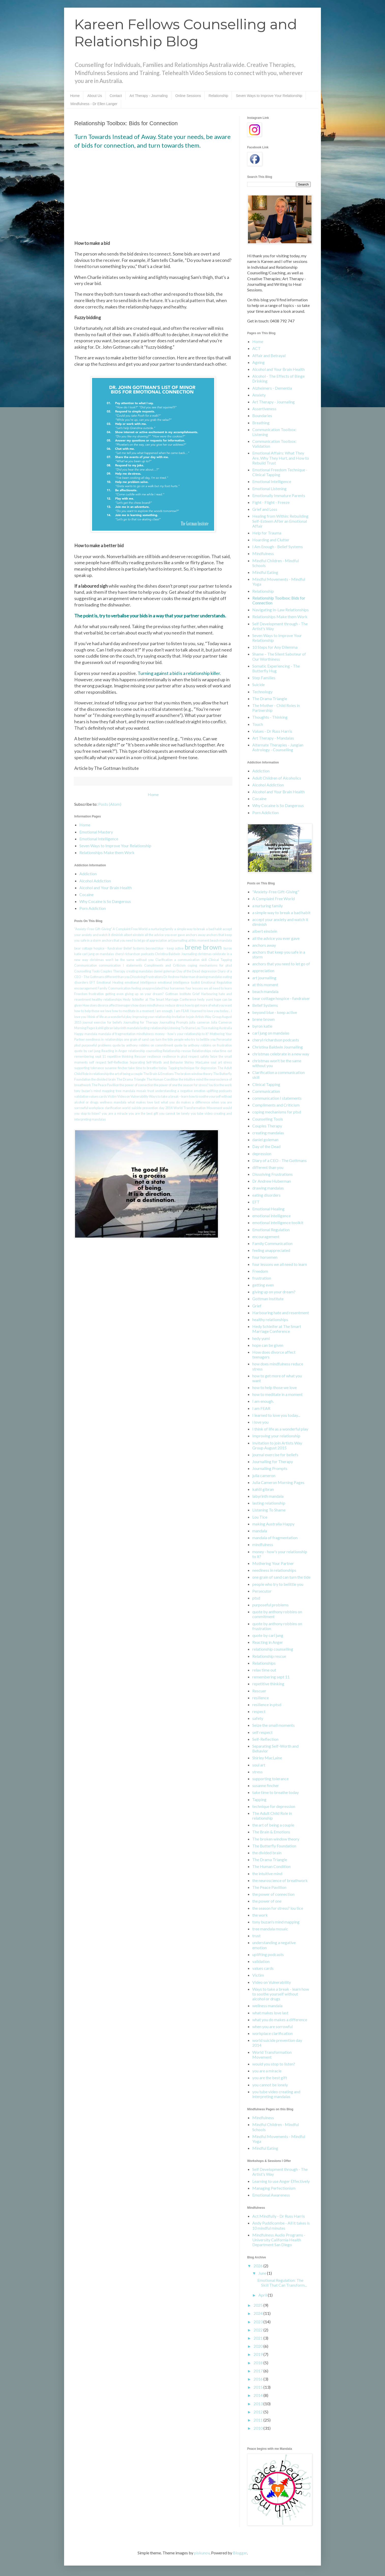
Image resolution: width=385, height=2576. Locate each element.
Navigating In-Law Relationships (280, 609)
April (263, 2294)
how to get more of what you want (208, 1005)
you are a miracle (114, 1113)
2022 (258, 2329)
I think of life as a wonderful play (109, 1017)
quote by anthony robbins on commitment (142, 1045)
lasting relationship (153, 1028)
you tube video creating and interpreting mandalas (276, 2094)
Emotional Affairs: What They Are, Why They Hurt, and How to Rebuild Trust (280, 457)
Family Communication (114, 988)
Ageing (258, 362)
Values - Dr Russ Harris (272, 731)
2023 (258, 2321)
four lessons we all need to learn (209, 988)
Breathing (261, 422)
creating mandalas (139, 971)
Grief (196, 994)
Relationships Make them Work (107, 852)
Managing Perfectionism (273, 2188)
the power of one (165, 1085)
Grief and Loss (264, 509)
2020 (258, 2346)
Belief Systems (134, 948)
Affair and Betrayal (269, 355)
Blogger (240, 2552)
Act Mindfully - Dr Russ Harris (278, 2216)
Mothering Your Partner (273, 1563)
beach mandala (221, 940)
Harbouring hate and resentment (280, 1312)
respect (193, 1056)
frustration (96, 994)
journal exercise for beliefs (102, 1022)
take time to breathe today (147, 1068)
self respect (97, 1062)
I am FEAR (181, 1011)
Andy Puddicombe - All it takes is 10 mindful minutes (281, 2225)
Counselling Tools (87, 971)
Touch (257, 724)
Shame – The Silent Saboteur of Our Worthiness (279, 656)
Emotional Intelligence (98, 838)
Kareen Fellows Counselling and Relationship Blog (185, 33)
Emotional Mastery (96, 831)
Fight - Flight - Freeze (271, 502)
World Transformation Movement (197, 1108)
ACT (256, 348)
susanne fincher (116, 1068)
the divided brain (103, 1079)
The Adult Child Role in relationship (272, 1815)
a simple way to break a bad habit (198, 929)
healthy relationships (107, 999)
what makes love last (144, 1102)
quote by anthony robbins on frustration (203, 1045)
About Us (94, 96)
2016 (258, 2378)
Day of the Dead (188, 971)
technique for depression (198, 1068)
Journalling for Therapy (140, 1022)
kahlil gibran (104, 1028)
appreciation (158, 940)
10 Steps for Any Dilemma (275, 647)
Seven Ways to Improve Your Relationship (269, 96)
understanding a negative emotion (180, 1091)
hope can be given (267, 1345)
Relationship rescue (177, 1051)
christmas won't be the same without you (122, 960)
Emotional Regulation (216, 982)
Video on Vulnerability (133, 1096)
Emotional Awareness (271, 2194)
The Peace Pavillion (105, 1085)
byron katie (262, 1026)
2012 (258, 2411)
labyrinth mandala (127, 1028)
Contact (116, 96)
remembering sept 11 (90, 1056)
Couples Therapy (112, 971)
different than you (117, 977)
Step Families (263, 677)
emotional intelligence (140, 982)
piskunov (202, 2552)
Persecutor (224, 1039)
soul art (216, 1062)
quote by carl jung (87, 1051)
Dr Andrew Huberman (179, 977)
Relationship (218, 96)
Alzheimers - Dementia (272, 388)
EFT (92, 982)
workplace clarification (105, 1108)
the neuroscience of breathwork (280, 1880)
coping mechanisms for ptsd (210, 965)
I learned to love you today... (210, 1011)
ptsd (77, 1045)
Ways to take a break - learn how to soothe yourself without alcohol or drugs (280, 1994)
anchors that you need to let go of (125, 940)
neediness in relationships (104, 1039)
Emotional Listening (269, 488)
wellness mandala (113, 1102)
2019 (258, 2354)
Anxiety (259, 394)
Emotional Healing (110, 982)
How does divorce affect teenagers (107, 1005)
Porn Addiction (92, 908)
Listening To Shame (181, 1028)
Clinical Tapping (220, 960)
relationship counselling (145, 1051)
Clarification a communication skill (181, 960)
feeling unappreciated (147, 988)
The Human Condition (162, 1079)
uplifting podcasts (219, 1091)
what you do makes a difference (185, 1102)
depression (209, 971)
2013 (258, 2403)
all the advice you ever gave (165, 935)
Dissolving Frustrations (146, 977)
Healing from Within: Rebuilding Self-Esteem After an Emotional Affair (280, 521)
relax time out (222, 1051)
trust (150, 1091)
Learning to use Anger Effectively (281, 2181)
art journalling (178, 940)
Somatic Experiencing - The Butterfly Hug (276, 668)
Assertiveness (264, 408)
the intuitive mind (191, 1079)
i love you (260, 1422)
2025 (258, 2305)
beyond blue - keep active (165, 948)
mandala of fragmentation (117, 1034)
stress (227, 1062)
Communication (85, 965)
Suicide (258, 684)
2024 (258, 2313)
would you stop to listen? (273, 2063)
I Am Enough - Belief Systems (277, 546)
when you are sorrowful (272, 2026)
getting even (114, 994)
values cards (98, 1096)
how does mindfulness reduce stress (158, 1005)
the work (225, 1085)
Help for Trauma (266, 532)
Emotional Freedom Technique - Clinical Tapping (279, 472)
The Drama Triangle (131, 1079)
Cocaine (86, 894)
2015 (258, 2387)
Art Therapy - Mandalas (273, 737)
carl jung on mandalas (98, 954)
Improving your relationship (151, 1017)
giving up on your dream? (144, 994)
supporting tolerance (89, 1068)
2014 (258, 2395)
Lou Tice (201, 1028)
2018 (258, 2362)
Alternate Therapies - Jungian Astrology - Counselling (277, 747)
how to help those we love (92, 1011)
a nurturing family (160, 929)
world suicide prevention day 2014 (147, 1108)
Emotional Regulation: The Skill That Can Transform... (282, 2282)
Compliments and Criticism (165, 965)
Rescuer (140, 1056)
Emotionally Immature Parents (278, 495)
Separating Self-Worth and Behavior (156, 1062)
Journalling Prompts (173, 1022)
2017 (258, 2370)
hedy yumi (205, 999)
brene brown (203, 947)
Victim (112, 1096)
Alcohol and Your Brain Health (105, 887)
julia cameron (199, 1022)
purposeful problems (96, 1045)
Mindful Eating (265, 572)
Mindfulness (263, 553)
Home (75, 96)
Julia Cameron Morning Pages (278, 1482)
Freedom (80, 994)
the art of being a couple (126, 1074)
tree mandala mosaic (131, 1091)
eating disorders (266, 1195)
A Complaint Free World (130, 929)
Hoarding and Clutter (270, 539)
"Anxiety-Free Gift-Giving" (93, 929)
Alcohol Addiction (95, 880)
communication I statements (120, 965)
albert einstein (134, 935)
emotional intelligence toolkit (179, 982)
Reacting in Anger (114, 1051)
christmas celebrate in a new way (280, 1053)
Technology (262, 691)
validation (81, 1096)
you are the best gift (143, 1113)
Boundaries (262, 415)
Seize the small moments (273, 1725)
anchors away (196, 935)
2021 (258, 2338)
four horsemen (174, 988)
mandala (90, 1034)
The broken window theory (193, 1074)
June (262, 2273)
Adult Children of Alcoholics (276, 777)
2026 (258, 2265)
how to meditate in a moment (133, 1011)
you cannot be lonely (174, 1113)
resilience (154, 1056)
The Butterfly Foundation (274, 1845)
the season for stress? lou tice (198, 1085)
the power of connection (136, 1085)
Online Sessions (188, 96)
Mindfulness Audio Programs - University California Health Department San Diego (278, 2239)
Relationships (201, 1051)
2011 (258, 2419)
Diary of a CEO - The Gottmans (279, 1160)
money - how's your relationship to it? (182, 1034)
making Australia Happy (273, 1523)
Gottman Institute (178, 994)
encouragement (85, 988)
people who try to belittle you (195, 1039)
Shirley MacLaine (196, 1062)
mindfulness (145, 1034)
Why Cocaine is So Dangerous (105, 901)
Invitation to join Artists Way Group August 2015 (277, 1445)
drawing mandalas (209, 977)
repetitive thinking (120, 1056)
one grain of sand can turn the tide (148, 1039)
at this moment (198, 940)
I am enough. (164, 1011)
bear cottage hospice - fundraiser (98, 948)
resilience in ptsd (174, 1056)
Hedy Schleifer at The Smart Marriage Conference (159, 999)
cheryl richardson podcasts (134, 954)
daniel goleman (165, 971)
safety (204, 1056)
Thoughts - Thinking (270, 717)
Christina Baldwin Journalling (176, 954)
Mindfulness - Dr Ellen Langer (93, 104)
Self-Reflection (118, 1062)
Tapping (174, 1068)
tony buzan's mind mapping (94, 1091)
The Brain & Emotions (158, 1074)
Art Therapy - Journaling (148, 96)
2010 (258, 2428)
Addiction (88, 873)
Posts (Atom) (109, 804)
